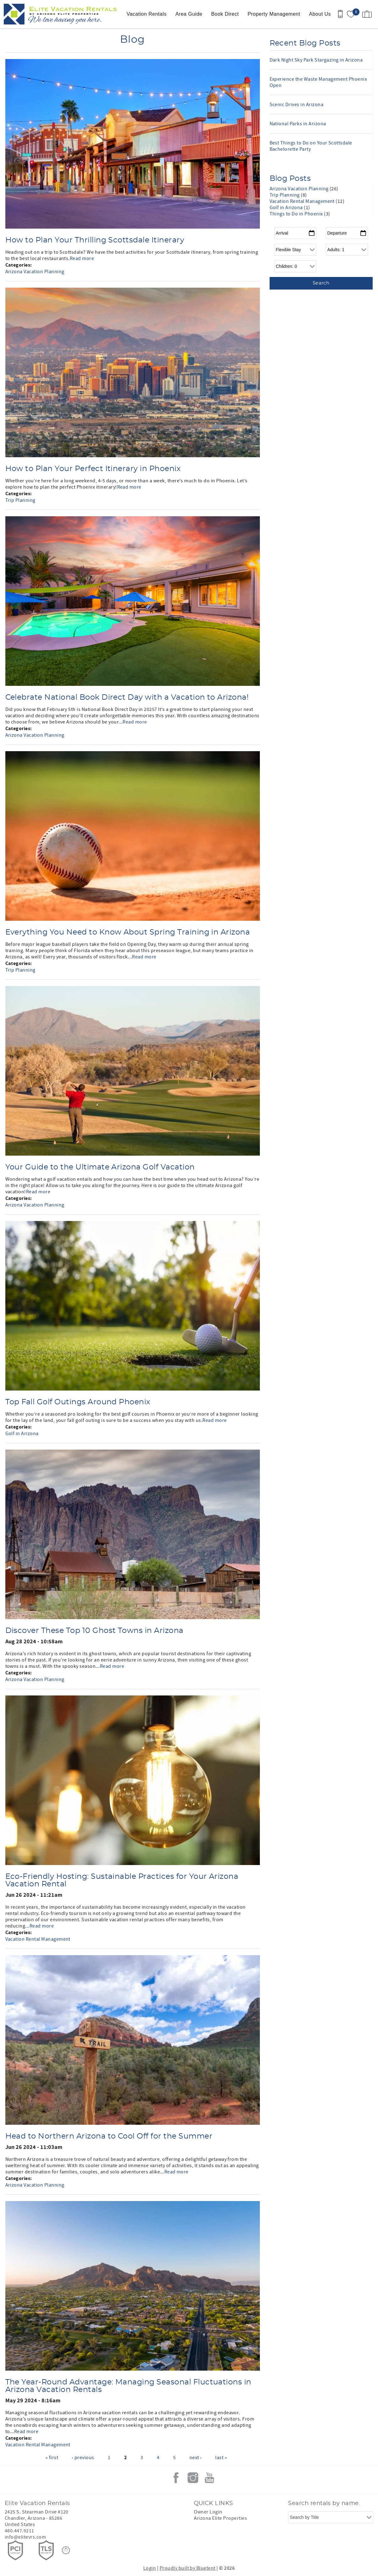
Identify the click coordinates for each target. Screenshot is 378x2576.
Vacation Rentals (147, 14)
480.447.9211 (19, 2531)
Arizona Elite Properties (220, 2518)
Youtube (209, 2477)
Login (149, 2568)
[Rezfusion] (66, 2550)
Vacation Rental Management (37, 1939)
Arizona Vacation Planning (34, 271)
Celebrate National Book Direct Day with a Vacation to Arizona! (127, 697)
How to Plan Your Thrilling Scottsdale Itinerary (94, 240)
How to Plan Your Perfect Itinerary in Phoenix (93, 469)
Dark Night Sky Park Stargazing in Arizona (316, 60)
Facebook (176, 2477)
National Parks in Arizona (298, 124)
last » (221, 2457)
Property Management (274, 14)
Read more (82, 258)
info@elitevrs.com (25, 2537)
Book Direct (225, 14)
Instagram (193, 2477)
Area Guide (188, 14)
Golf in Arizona (22, 1433)
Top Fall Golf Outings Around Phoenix (78, 1402)
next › (195, 2457)
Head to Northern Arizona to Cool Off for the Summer (108, 2136)
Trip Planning (20, 500)
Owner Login (208, 2512)
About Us (320, 14)
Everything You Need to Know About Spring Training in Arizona (127, 932)
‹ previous (83, 2457)
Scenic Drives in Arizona (297, 104)
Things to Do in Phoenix (297, 214)
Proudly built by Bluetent (188, 2568)
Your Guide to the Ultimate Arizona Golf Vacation (100, 1167)
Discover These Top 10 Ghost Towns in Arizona (94, 1631)
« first (52, 2457)
